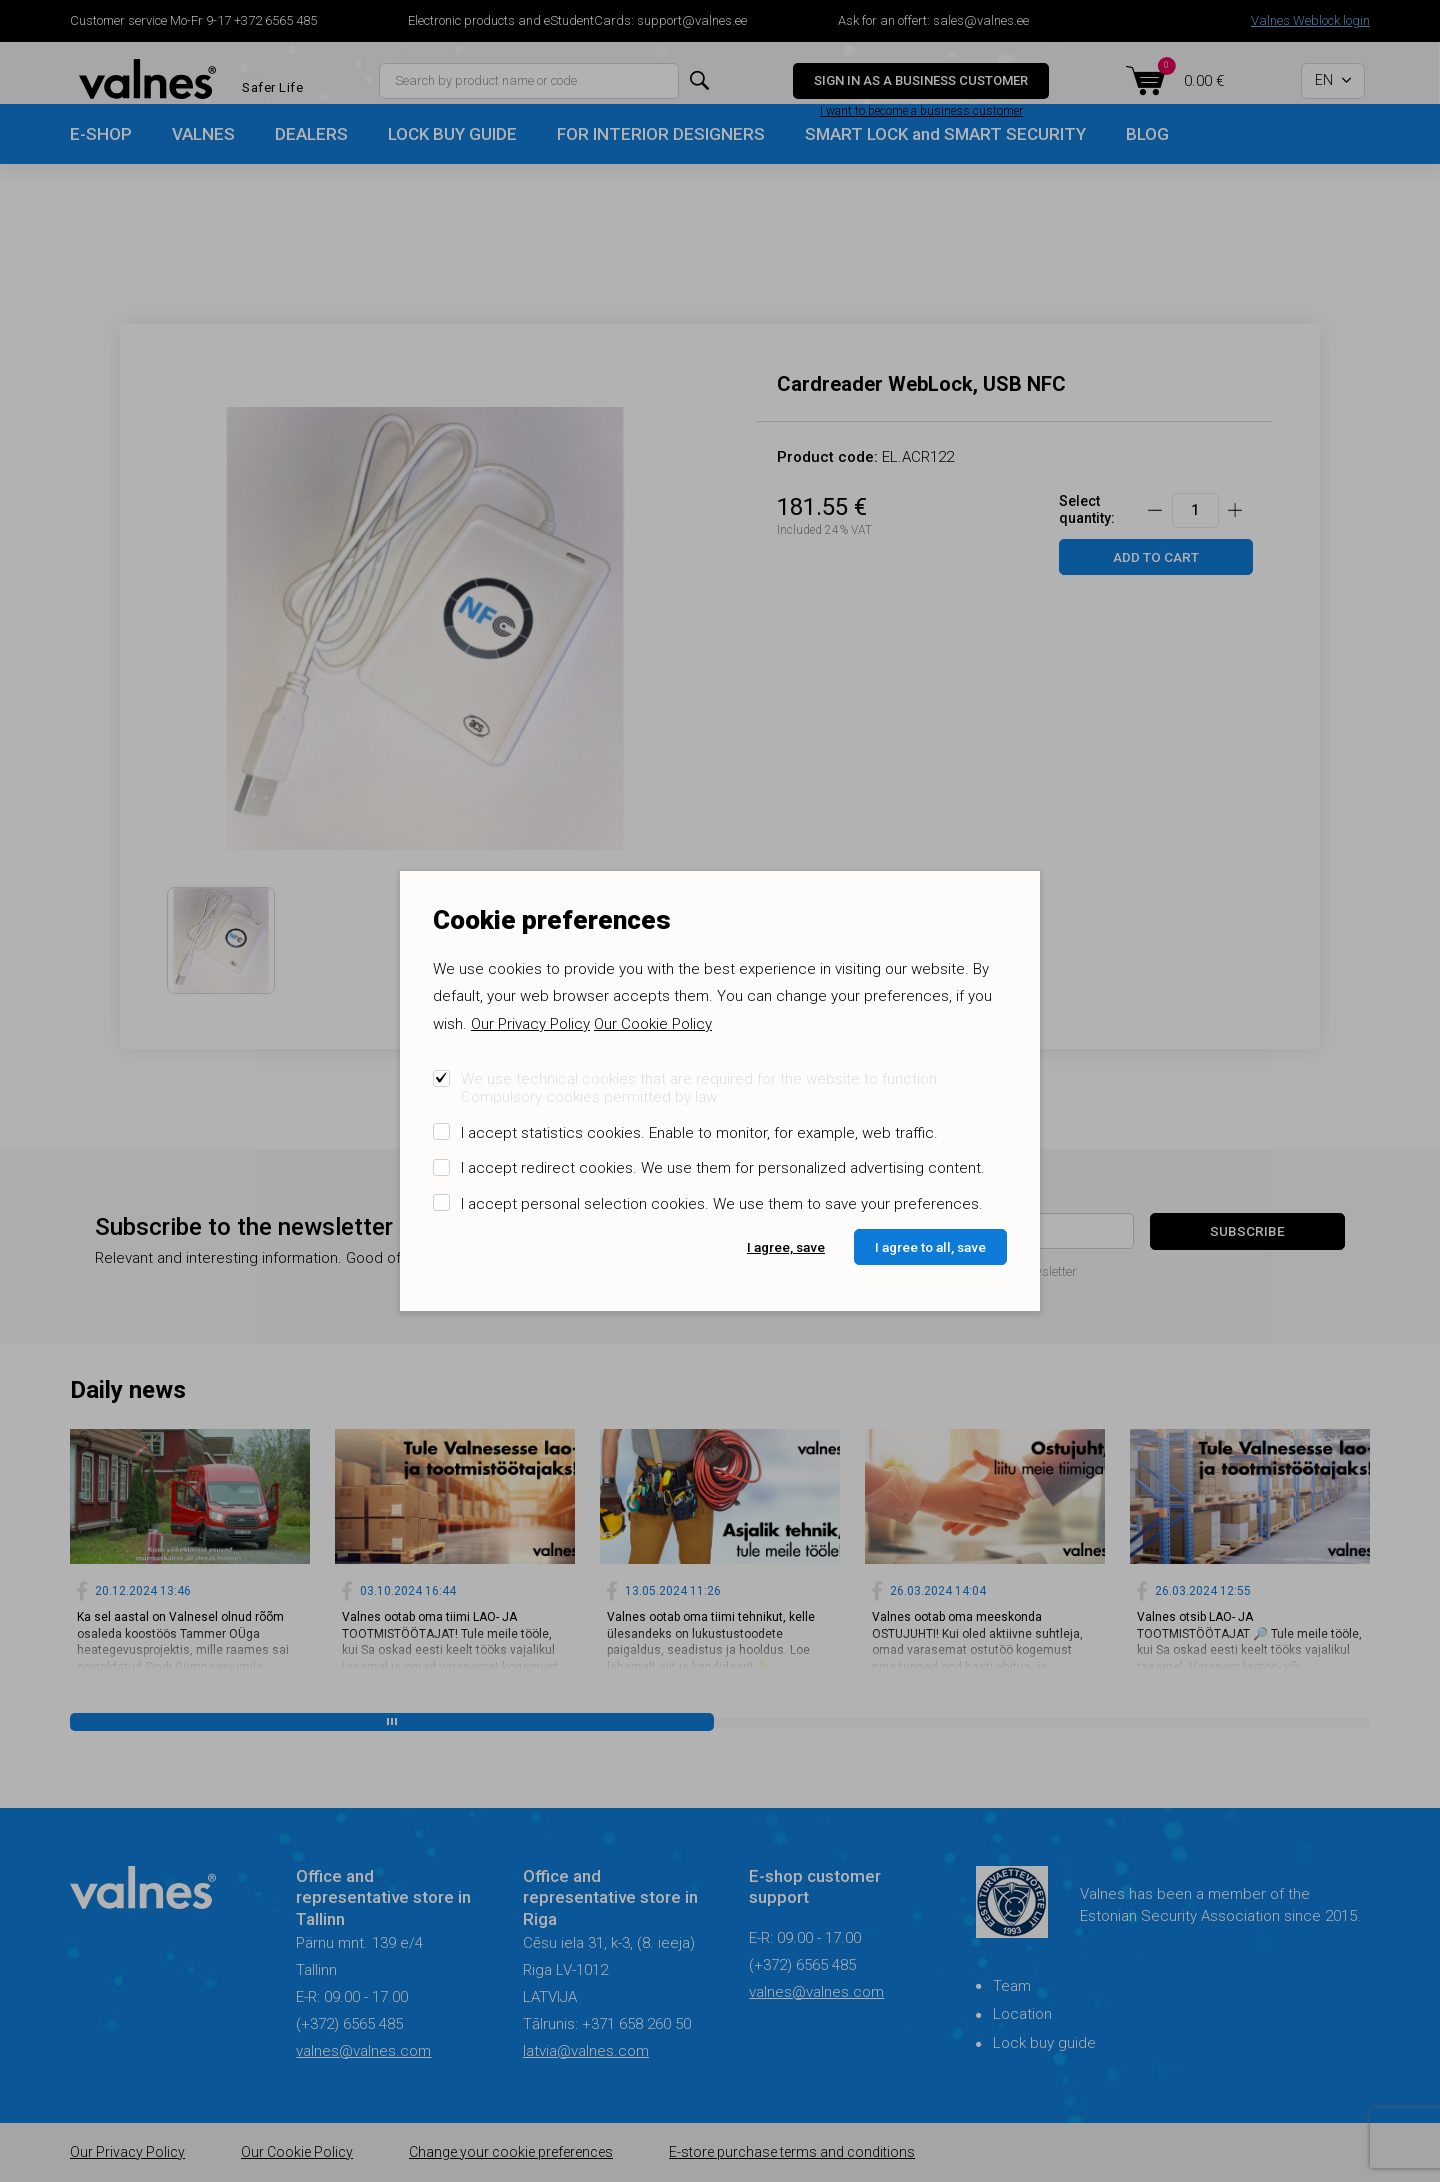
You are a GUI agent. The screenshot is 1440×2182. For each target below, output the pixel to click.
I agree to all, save (930, 1247)
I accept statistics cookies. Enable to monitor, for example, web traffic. (699, 1133)
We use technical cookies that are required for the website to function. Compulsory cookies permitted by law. (701, 1088)
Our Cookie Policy (653, 1024)
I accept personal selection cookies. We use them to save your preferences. (722, 1204)
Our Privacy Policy (530, 1024)
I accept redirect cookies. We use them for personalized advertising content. (723, 1168)
